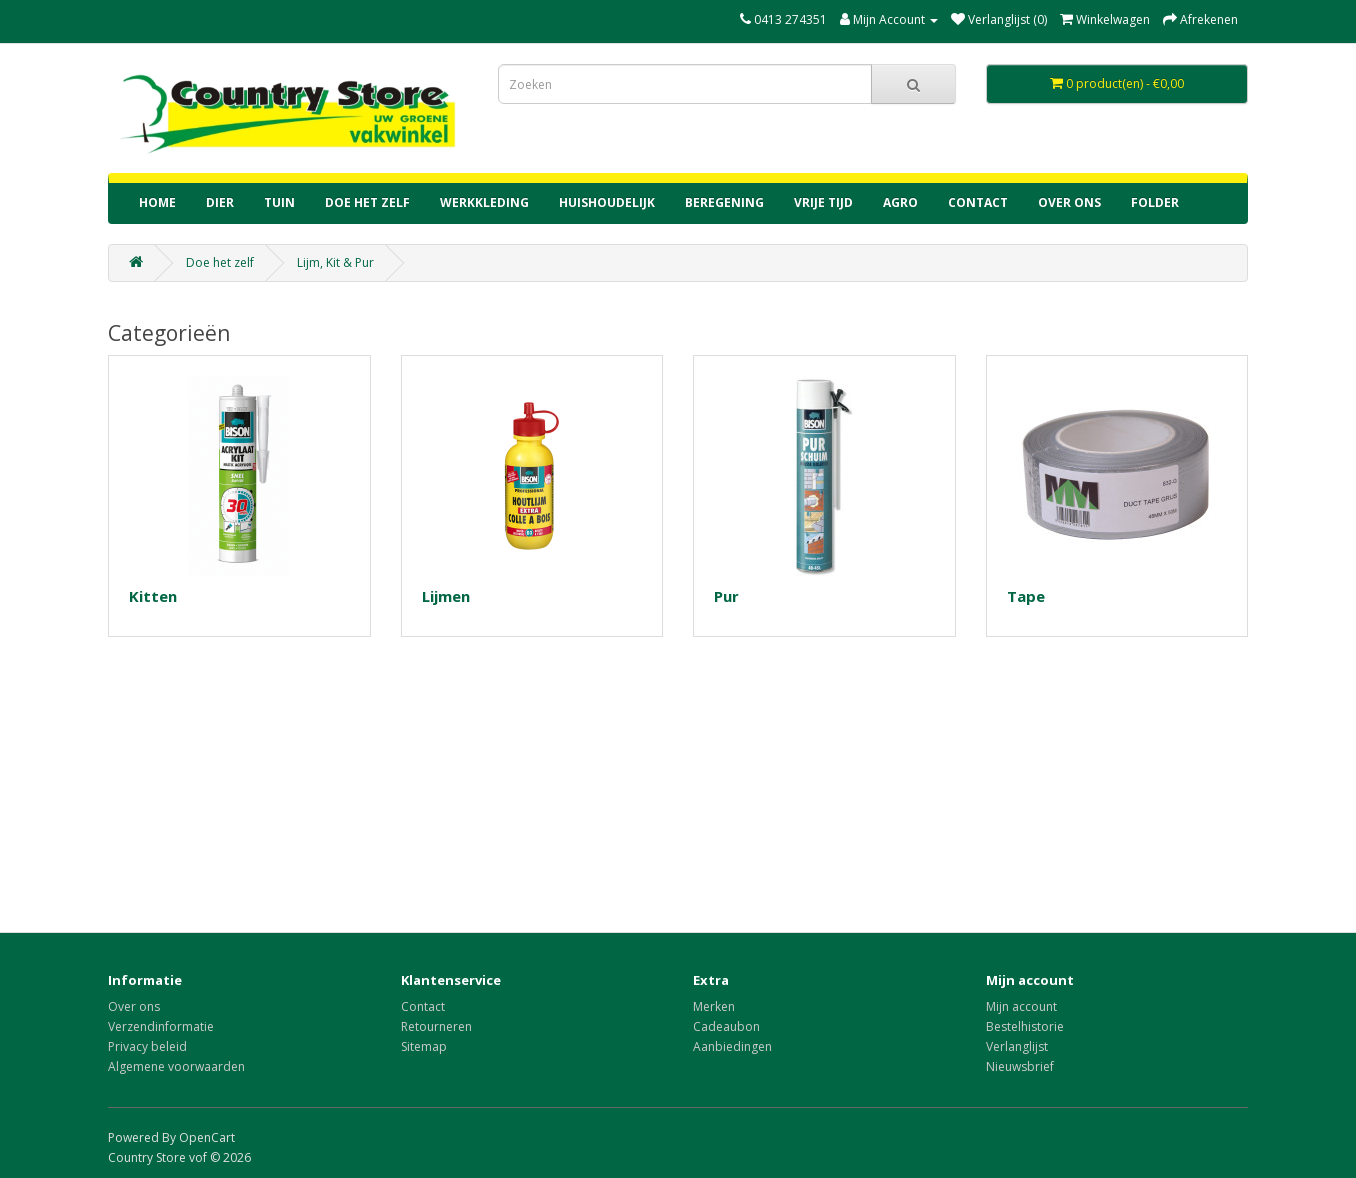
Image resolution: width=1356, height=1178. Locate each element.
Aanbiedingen (732, 1046)
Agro (900, 202)
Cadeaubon (726, 1026)
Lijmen (446, 596)
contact (978, 202)
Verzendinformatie (161, 1026)
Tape (1026, 596)
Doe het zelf (367, 202)
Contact (423, 1006)
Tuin (279, 202)
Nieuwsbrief (1020, 1066)
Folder (1155, 202)
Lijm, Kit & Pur (335, 262)
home (157, 202)
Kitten (153, 596)
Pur (726, 596)
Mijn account (1021, 1006)
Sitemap (424, 1046)
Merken (714, 1006)
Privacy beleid (147, 1046)
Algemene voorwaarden (176, 1066)
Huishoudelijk (607, 202)
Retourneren (436, 1026)
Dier (220, 202)
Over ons (1069, 202)
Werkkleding (484, 202)
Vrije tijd (823, 202)
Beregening (724, 202)
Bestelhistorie (1025, 1026)
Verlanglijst (1017, 1046)
